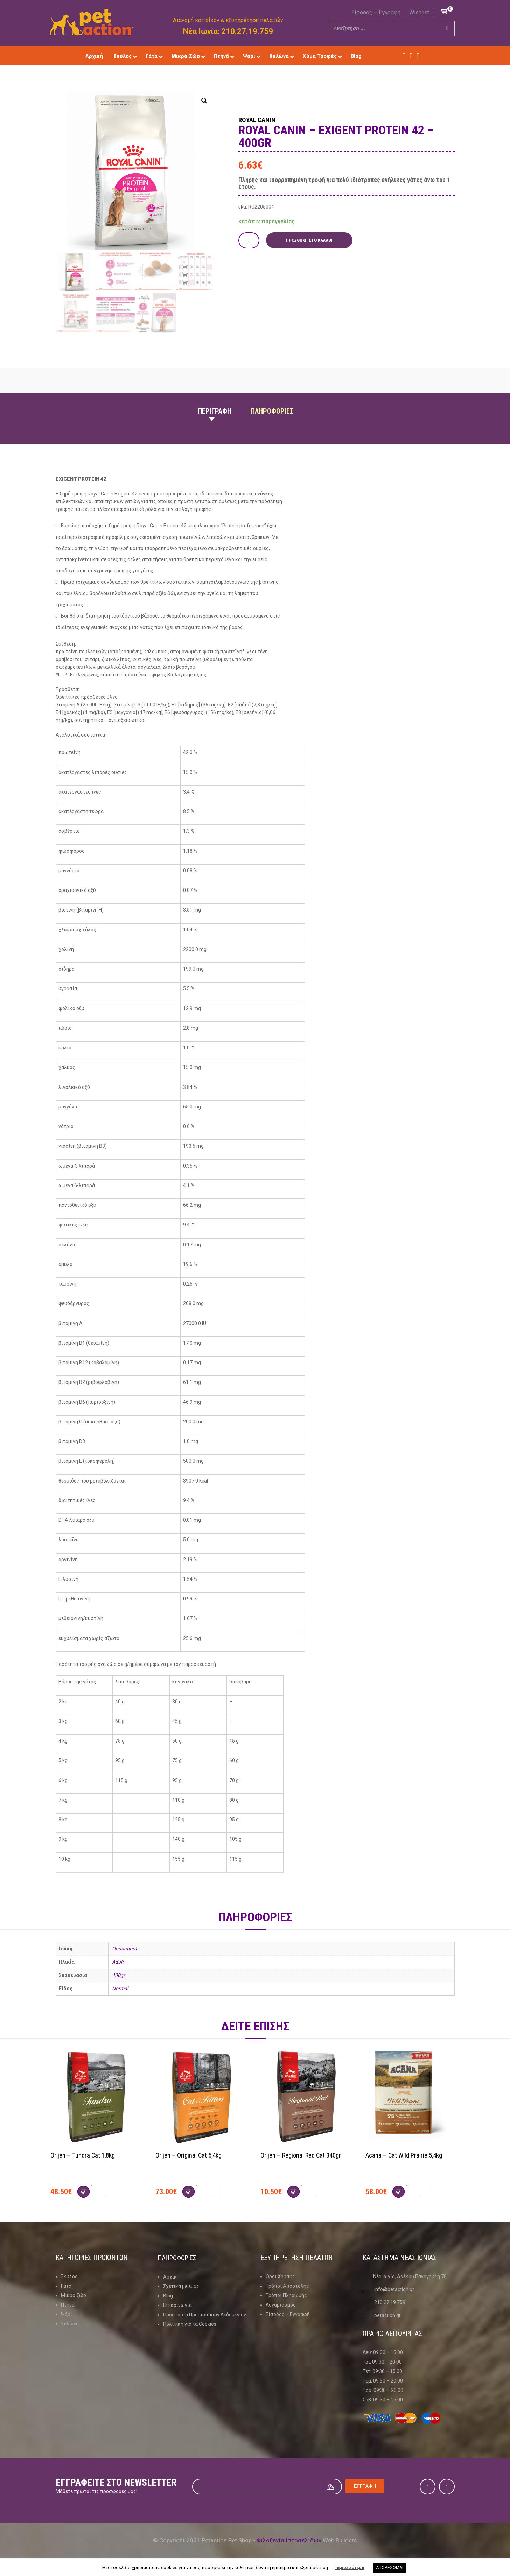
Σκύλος (69, 2276)
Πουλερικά (124, 1948)
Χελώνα (70, 2324)
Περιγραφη (214, 411)
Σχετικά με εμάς (181, 2286)
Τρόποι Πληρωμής (286, 2295)
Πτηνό (68, 2305)
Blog (168, 2295)
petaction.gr (387, 2315)
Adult (118, 1962)
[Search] (447, 28)
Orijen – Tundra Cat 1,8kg (85, 2155)
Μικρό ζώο (73, 2295)
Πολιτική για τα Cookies (189, 2324)
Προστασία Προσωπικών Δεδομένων (204, 2314)
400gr (118, 1975)
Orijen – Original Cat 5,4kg (191, 2155)
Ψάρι (66, 2314)
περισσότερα (349, 2567)
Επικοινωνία (177, 2305)
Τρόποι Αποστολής (287, 2286)
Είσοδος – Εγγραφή (375, 12)
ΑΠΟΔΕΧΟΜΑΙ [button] (389, 2567)
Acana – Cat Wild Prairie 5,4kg (406, 2155)
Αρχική (171, 2276)
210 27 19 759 (389, 2302)
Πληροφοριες (272, 411)
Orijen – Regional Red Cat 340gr (304, 2155)
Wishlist (419, 12)
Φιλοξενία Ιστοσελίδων (289, 2540)
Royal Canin (264, 119)
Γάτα (66, 2286)
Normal (120, 1988)
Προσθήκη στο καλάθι (311, 240)
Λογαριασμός (281, 2305)
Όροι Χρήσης (280, 2276)
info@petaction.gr (394, 2289)
